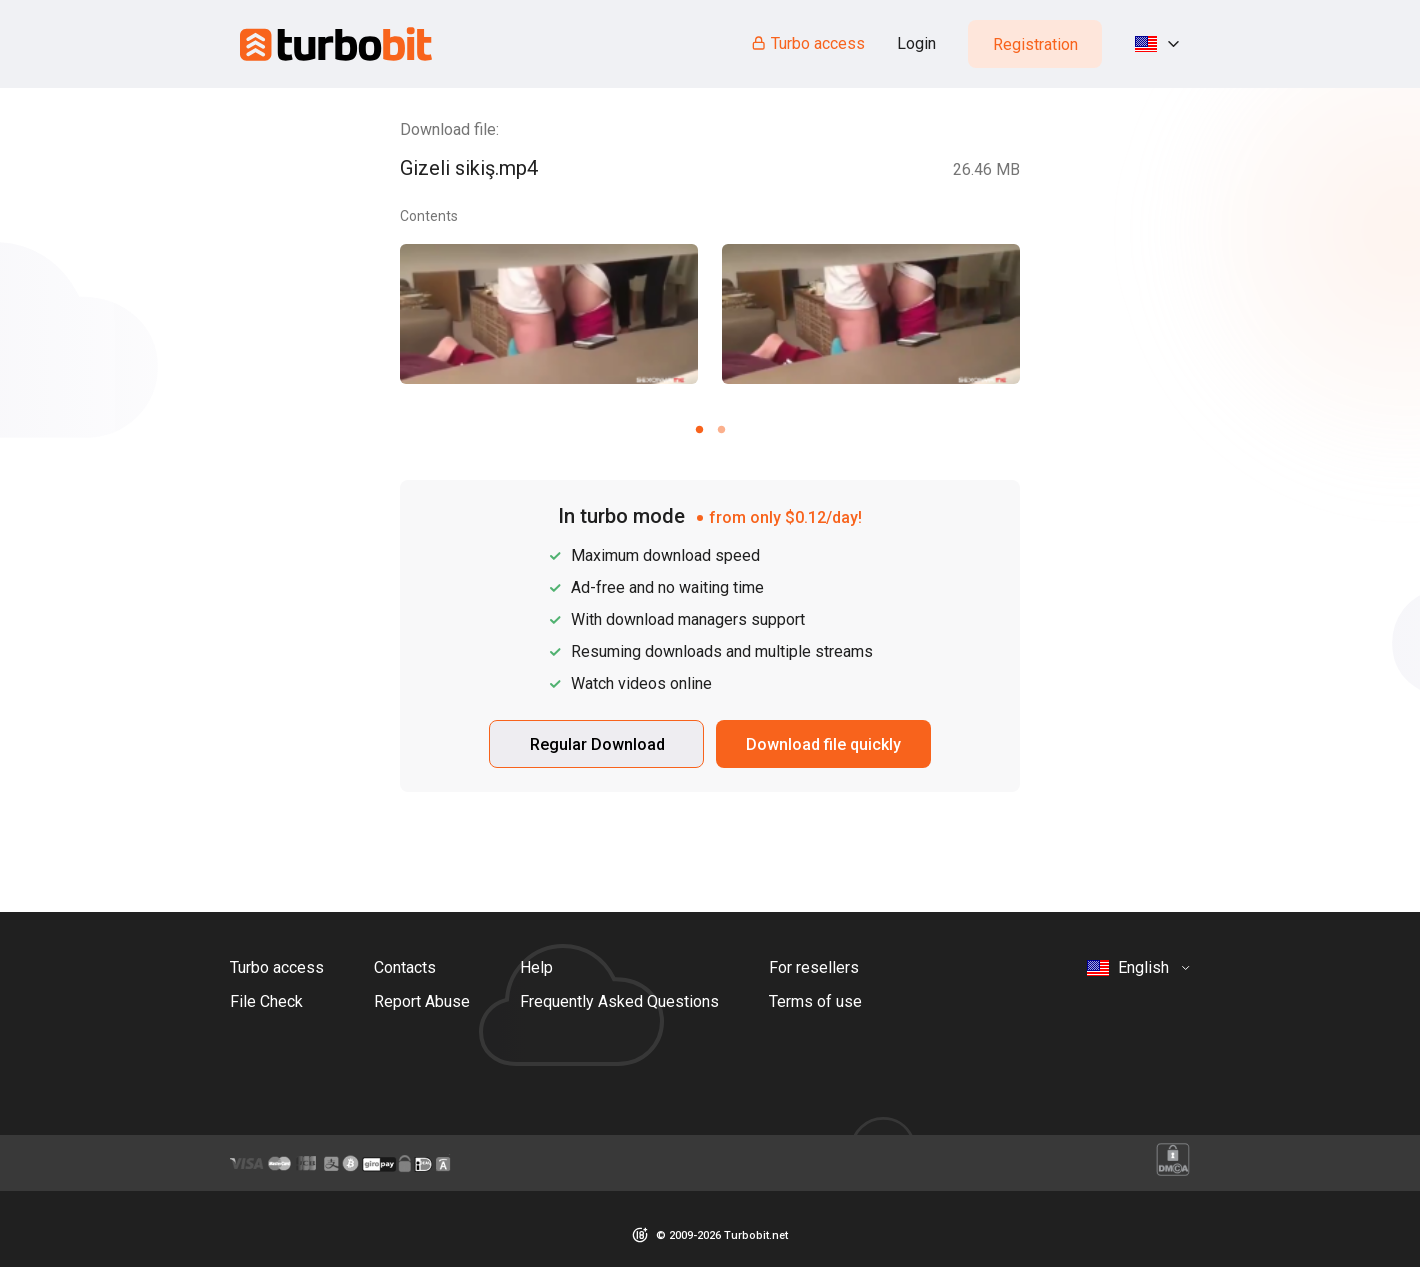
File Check (266, 1001)
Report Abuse (422, 1001)
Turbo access (807, 43)
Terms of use (815, 1001)
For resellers (814, 967)
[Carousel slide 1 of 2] (699, 429)
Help (536, 967)
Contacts (405, 967)
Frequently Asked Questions (619, 1001)
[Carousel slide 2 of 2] (721, 429)
